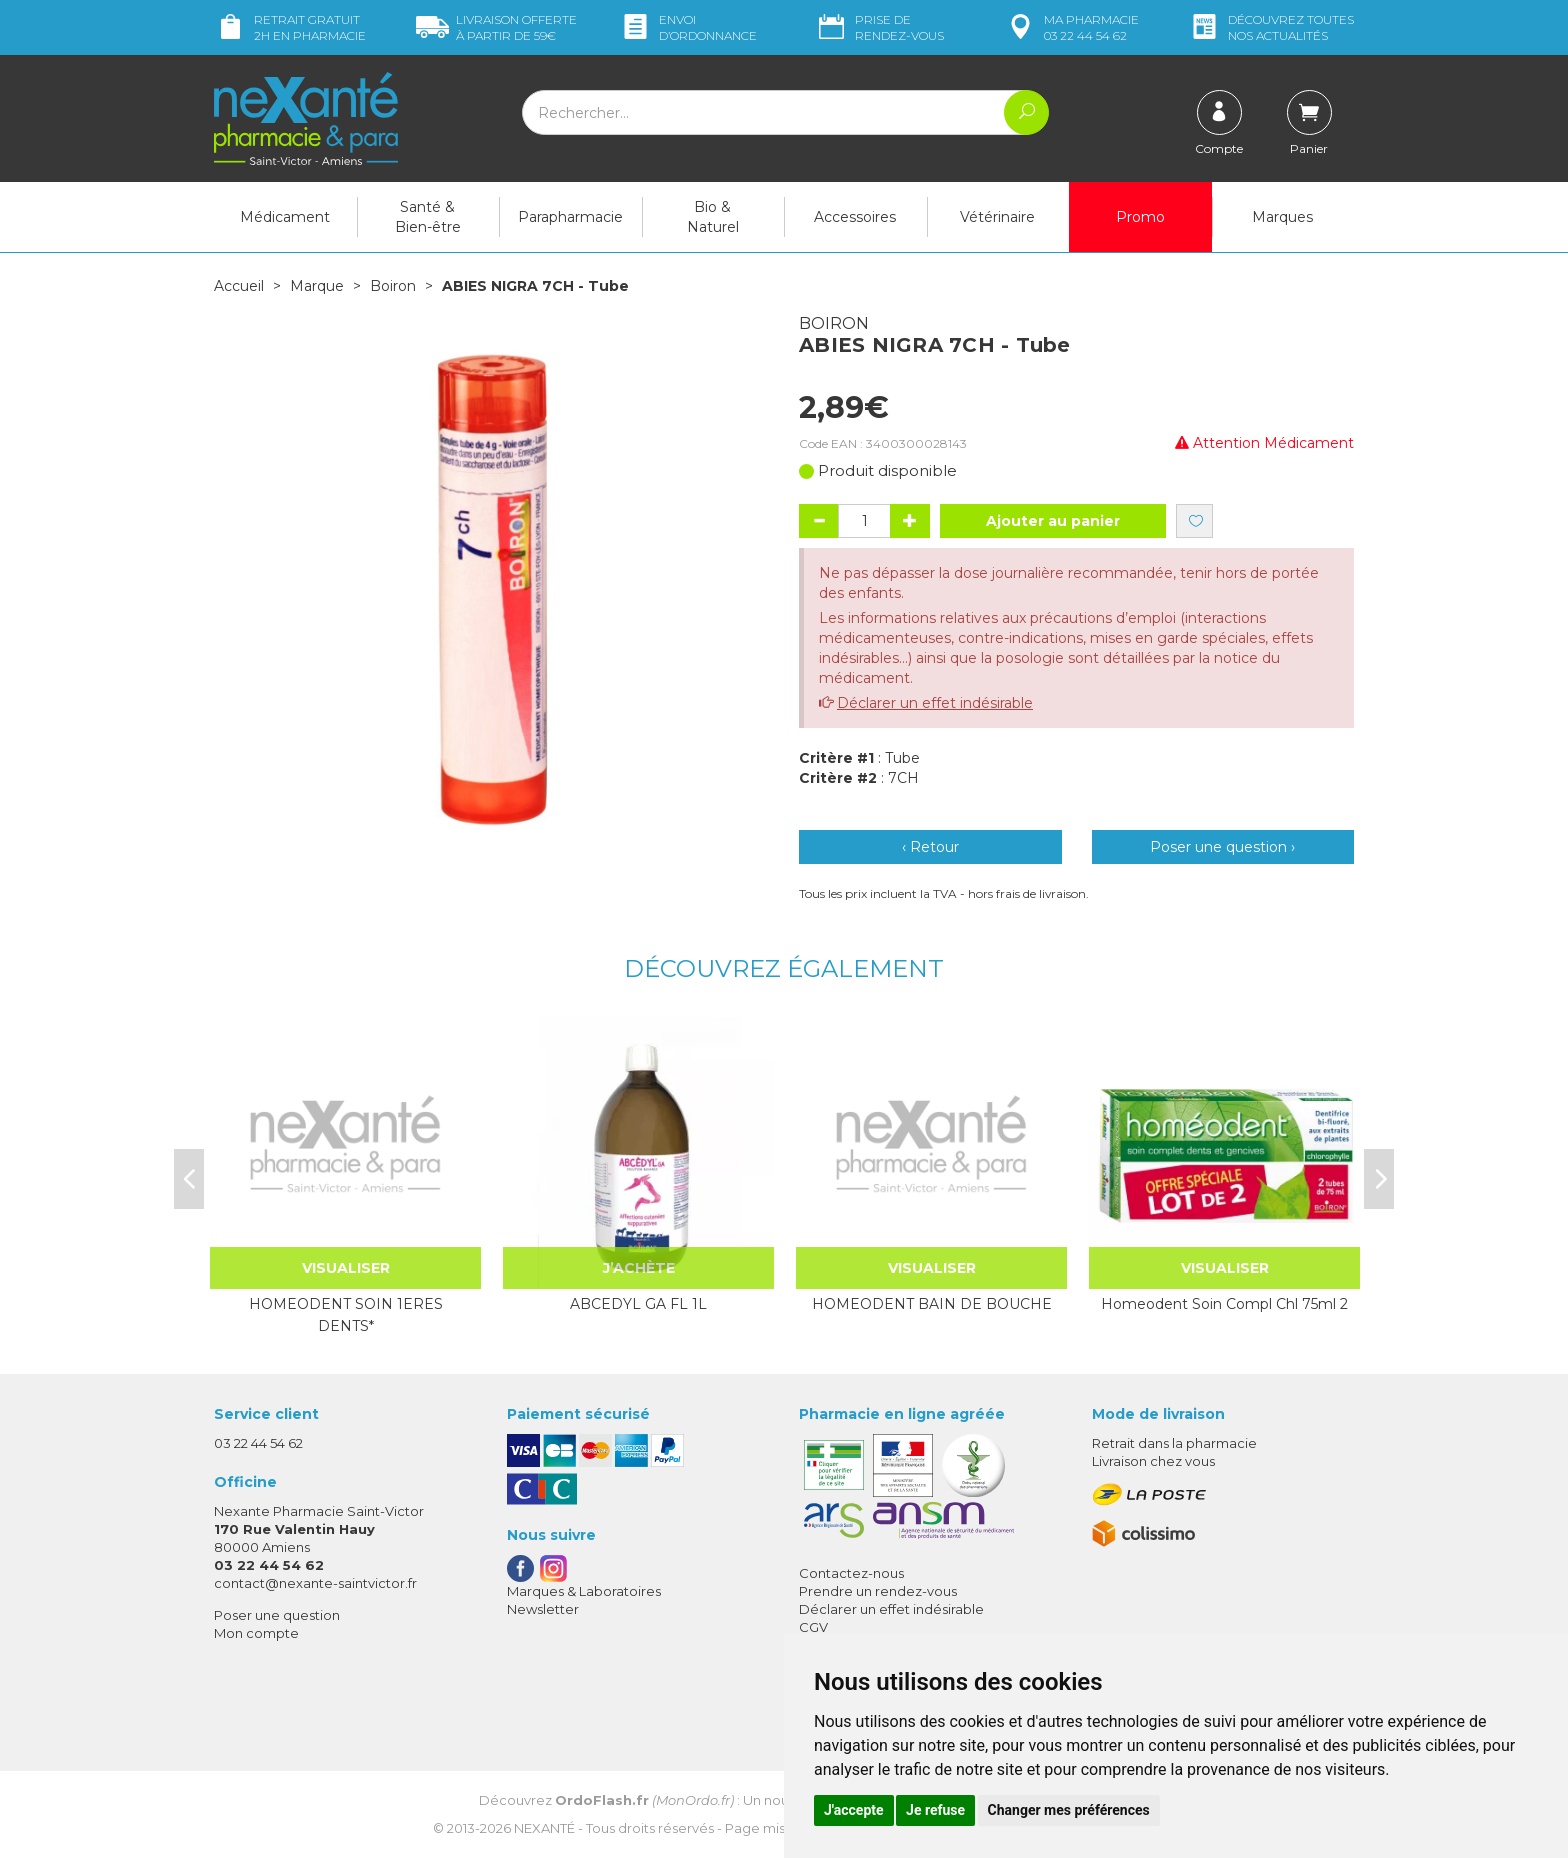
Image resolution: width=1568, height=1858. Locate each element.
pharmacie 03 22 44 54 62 (1071, 27)
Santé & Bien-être (428, 217)
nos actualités (1271, 27)
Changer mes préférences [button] (1069, 1810)
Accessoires (855, 217)
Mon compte (256, 1633)
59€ (496, 27)
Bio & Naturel (713, 217)
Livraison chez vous (1153, 1461)
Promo (1140, 217)
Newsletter (543, 1609)
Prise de (879, 27)
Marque (317, 286)
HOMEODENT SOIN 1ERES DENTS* (346, 1315)
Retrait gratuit (290, 27)
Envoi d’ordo (688, 27)
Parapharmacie (570, 217)
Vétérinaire (997, 217)
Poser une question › (1222, 847)
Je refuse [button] (935, 1810)
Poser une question (277, 1615)
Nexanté (544, 1828)
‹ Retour (930, 847)
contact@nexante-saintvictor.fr (315, 1583)
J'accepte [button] (854, 1810)
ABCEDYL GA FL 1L (638, 1304)
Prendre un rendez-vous (878, 1591)
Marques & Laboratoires (584, 1591)
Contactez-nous (851, 1573)
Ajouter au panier (1053, 521)
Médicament (285, 217)
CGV (813, 1627)
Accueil (239, 286)
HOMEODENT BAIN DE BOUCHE (932, 1304)
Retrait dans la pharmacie (1174, 1443)
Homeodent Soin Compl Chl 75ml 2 (1224, 1304)
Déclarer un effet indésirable (935, 703)
